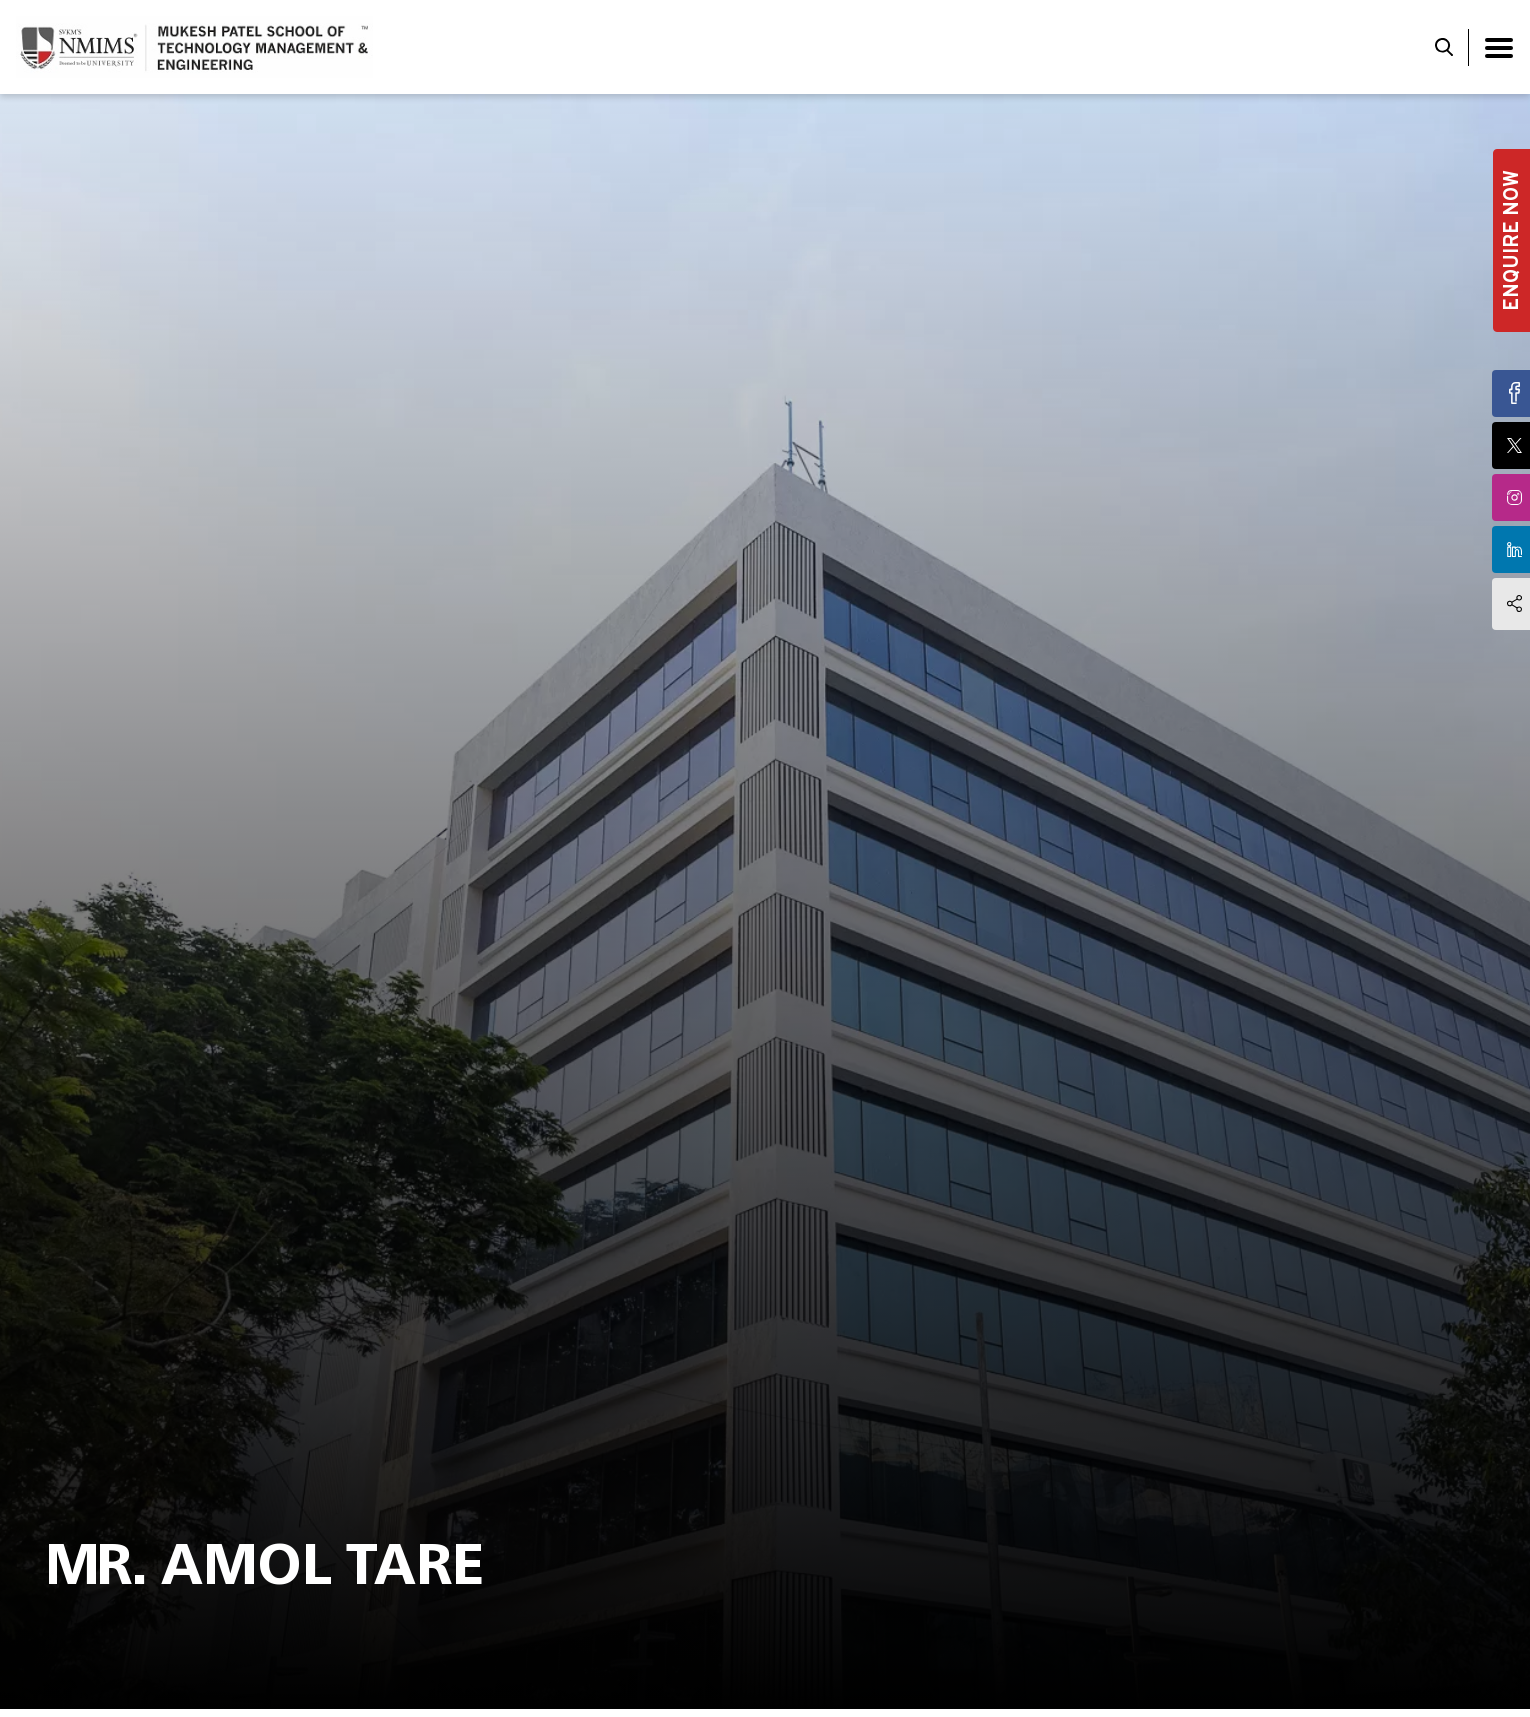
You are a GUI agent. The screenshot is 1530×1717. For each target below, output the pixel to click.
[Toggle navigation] (1499, 47)
